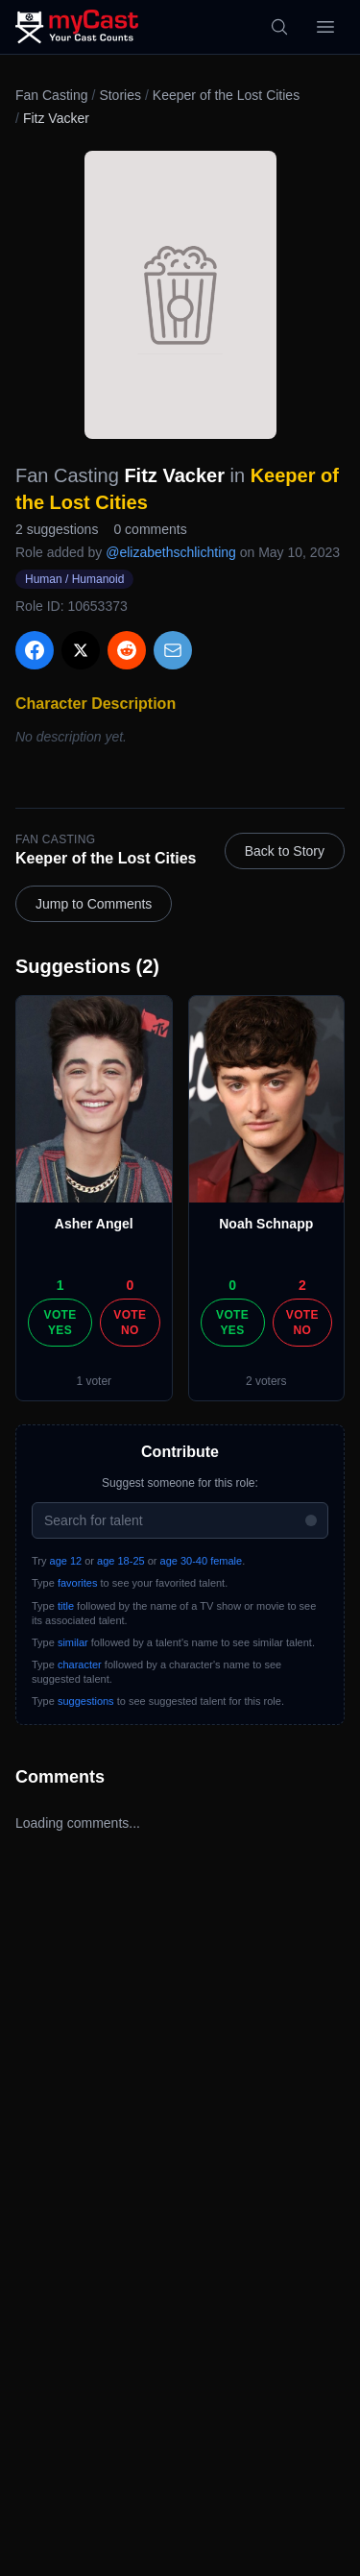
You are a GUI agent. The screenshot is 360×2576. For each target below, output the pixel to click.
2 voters (266, 1381)
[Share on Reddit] (127, 650)
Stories (120, 95)
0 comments (149, 529)
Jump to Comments (94, 903)
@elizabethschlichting (171, 552)
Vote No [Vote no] (129, 1322)
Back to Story (284, 851)
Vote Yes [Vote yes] (60, 1322)
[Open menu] (325, 27)
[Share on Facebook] (34, 650)
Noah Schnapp (266, 1223)
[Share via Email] (173, 650)
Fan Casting (51, 95)
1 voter (93, 1381)
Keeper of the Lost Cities (226, 95)
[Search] (279, 27)
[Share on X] (80, 650)
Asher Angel (94, 1223)
